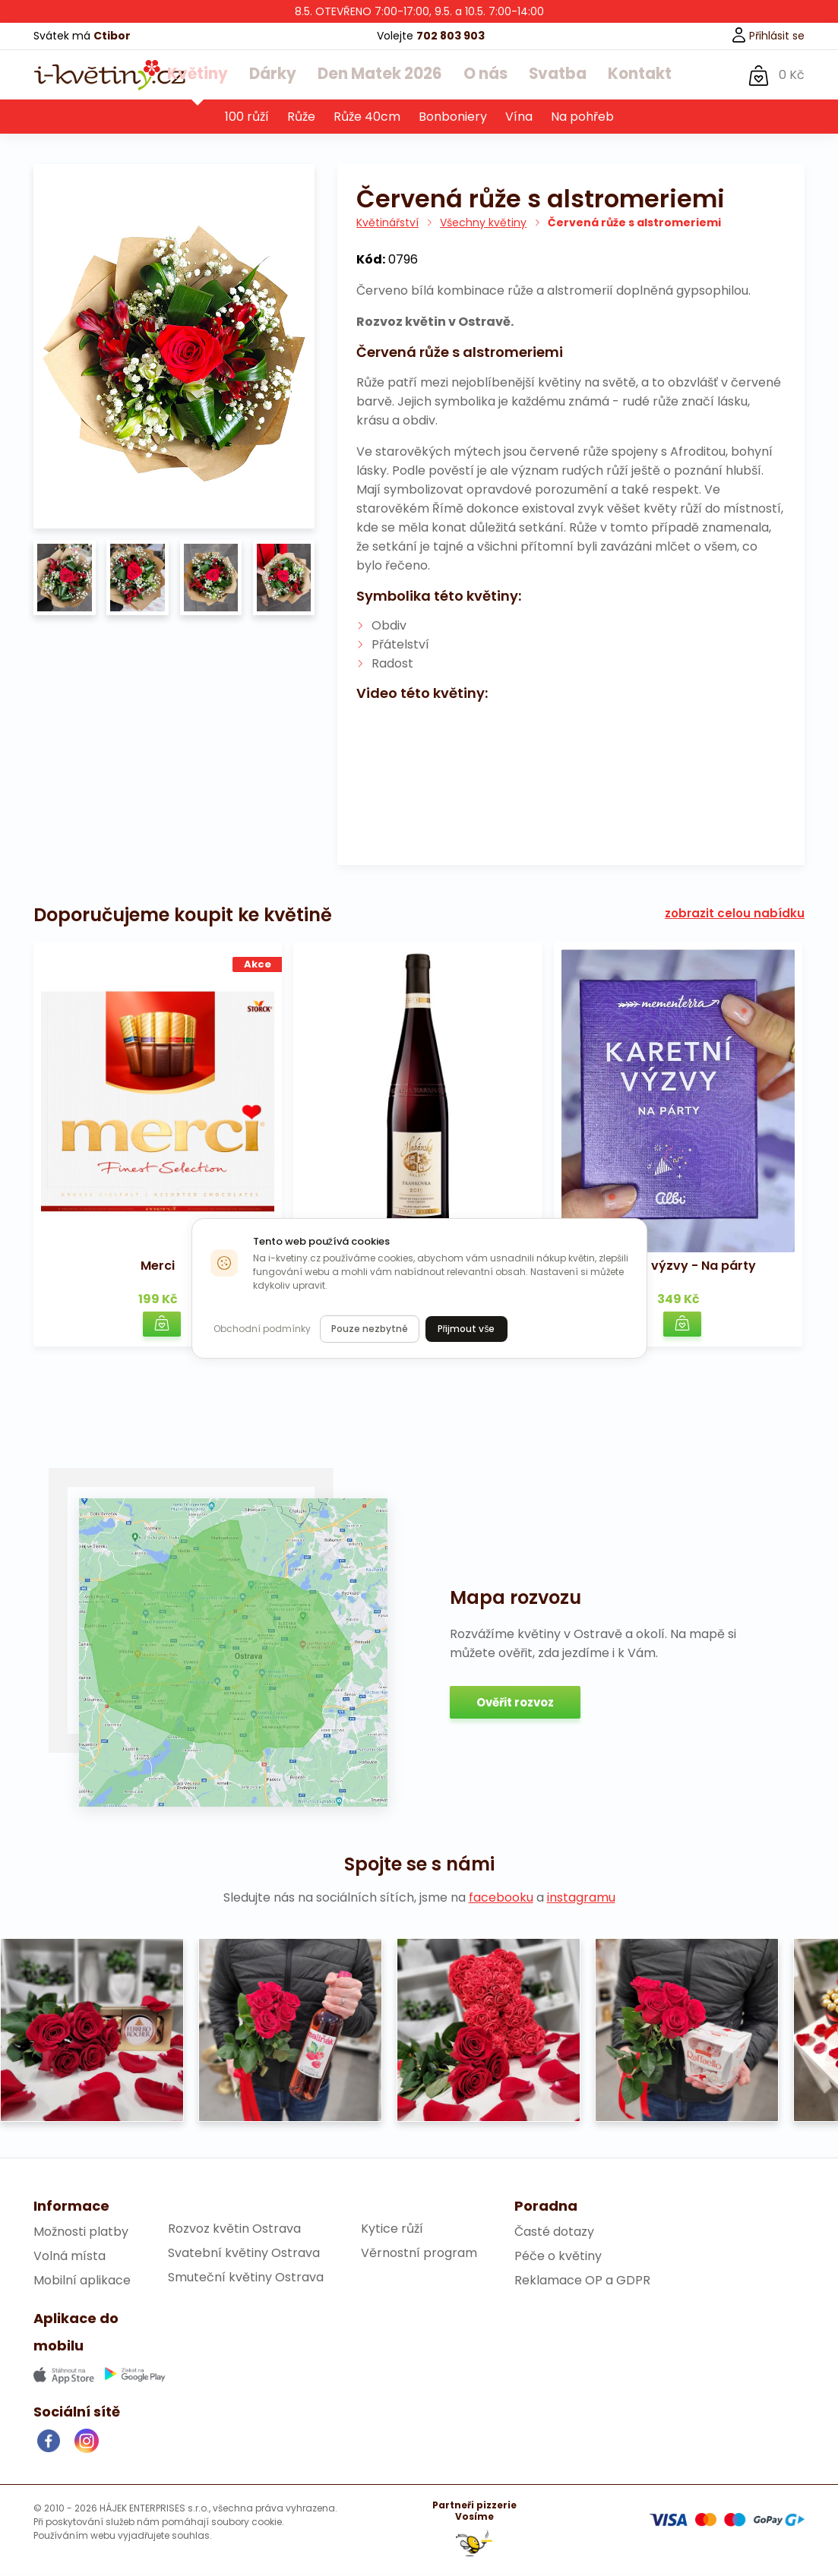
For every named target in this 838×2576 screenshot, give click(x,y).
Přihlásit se (768, 35)
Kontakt (621, 74)
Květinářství (387, 223)
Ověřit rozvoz (515, 1703)
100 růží (247, 117)
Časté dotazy (554, 2232)
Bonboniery (453, 117)
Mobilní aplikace (82, 2281)
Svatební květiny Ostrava (244, 2253)
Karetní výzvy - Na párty (678, 1266)
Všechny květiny (483, 223)
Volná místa (69, 2256)
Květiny (214, 74)
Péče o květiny (558, 2256)
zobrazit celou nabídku (735, 914)
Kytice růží (392, 2229)
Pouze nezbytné (369, 1328)
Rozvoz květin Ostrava (234, 2229)
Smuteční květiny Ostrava (246, 2278)
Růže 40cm (367, 117)
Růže (301, 117)
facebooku (501, 1898)
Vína (519, 117)
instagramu (581, 1898)
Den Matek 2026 (380, 74)
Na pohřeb (582, 117)
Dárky (282, 74)
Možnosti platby (80, 2232)
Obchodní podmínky (262, 1328)
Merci (158, 1266)
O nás (478, 74)
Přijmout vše (466, 1328)
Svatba (546, 74)
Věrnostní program (419, 2253)
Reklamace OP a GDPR (582, 2281)
